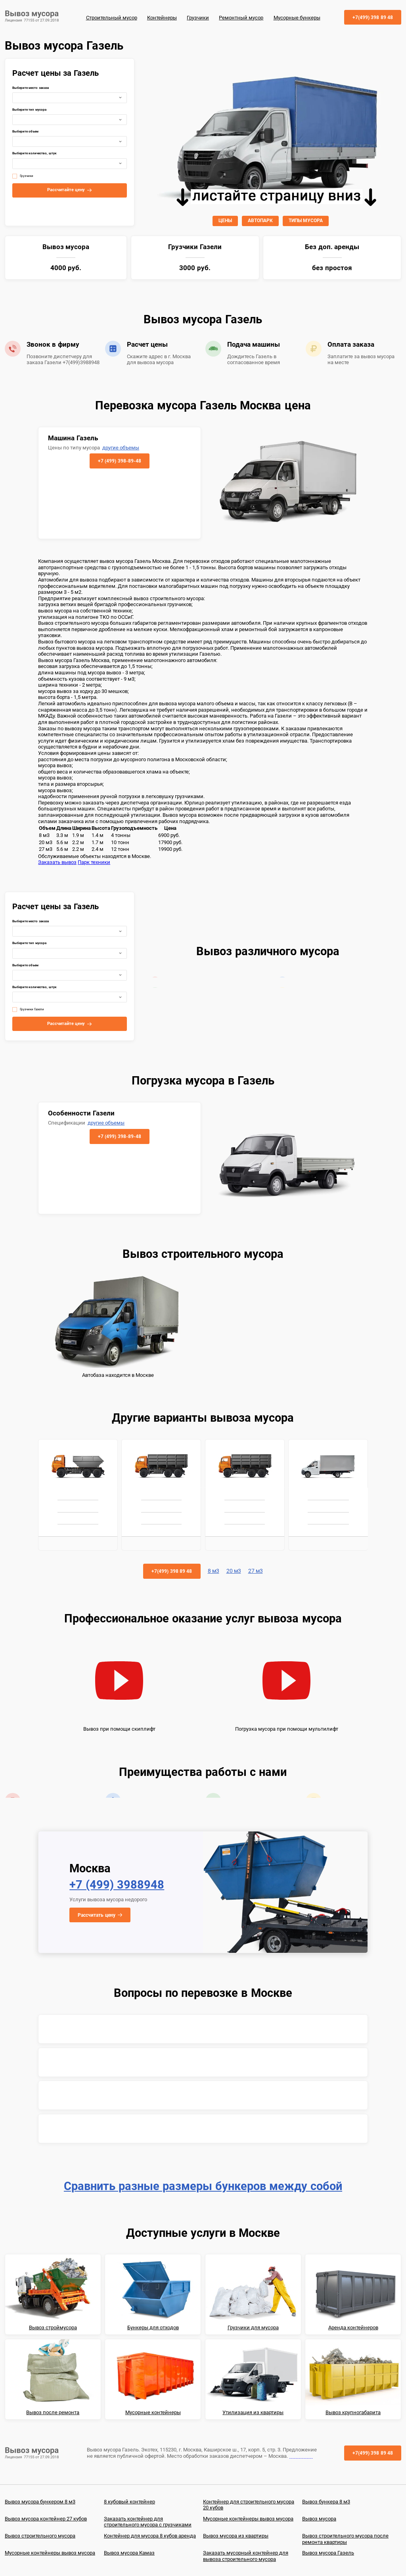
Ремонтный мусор (241, 18)
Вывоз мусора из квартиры (235, 2536)
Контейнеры (162, 18)
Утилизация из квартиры (252, 2412)
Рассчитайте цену (66, 189)
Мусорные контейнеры (153, 2412)
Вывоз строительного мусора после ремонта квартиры (345, 2539)
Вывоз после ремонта (52, 2412)
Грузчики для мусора (253, 2327)
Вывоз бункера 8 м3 (326, 2502)
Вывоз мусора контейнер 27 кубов (46, 2519)
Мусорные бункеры (297, 18)
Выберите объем (25, 131)
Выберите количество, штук (34, 153)
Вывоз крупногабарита (353, 2412)
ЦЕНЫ (225, 220)
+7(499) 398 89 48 (372, 17)
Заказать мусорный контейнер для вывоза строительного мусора (245, 2556)
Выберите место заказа (30, 88)
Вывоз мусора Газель (328, 2553)
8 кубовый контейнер (129, 2502)
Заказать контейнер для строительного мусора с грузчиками (148, 2522)
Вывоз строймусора (53, 2327)
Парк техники (94, 862)
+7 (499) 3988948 (116, 1884)
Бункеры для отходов (153, 2327)
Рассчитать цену (96, 1915)
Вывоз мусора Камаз (129, 2553)
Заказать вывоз (57, 862)
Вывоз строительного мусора (40, 2536)
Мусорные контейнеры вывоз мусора (248, 2519)
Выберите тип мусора (29, 109)
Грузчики (198, 18)
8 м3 (213, 1571)
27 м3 (255, 1571)
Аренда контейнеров (353, 2327)
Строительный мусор (111, 18)
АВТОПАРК (260, 220)
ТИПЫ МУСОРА (306, 220)
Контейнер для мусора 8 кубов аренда (150, 2536)
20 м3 (233, 1571)
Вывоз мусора (319, 2519)
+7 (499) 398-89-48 (119, 461)
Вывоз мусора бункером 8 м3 (40, 2502)
